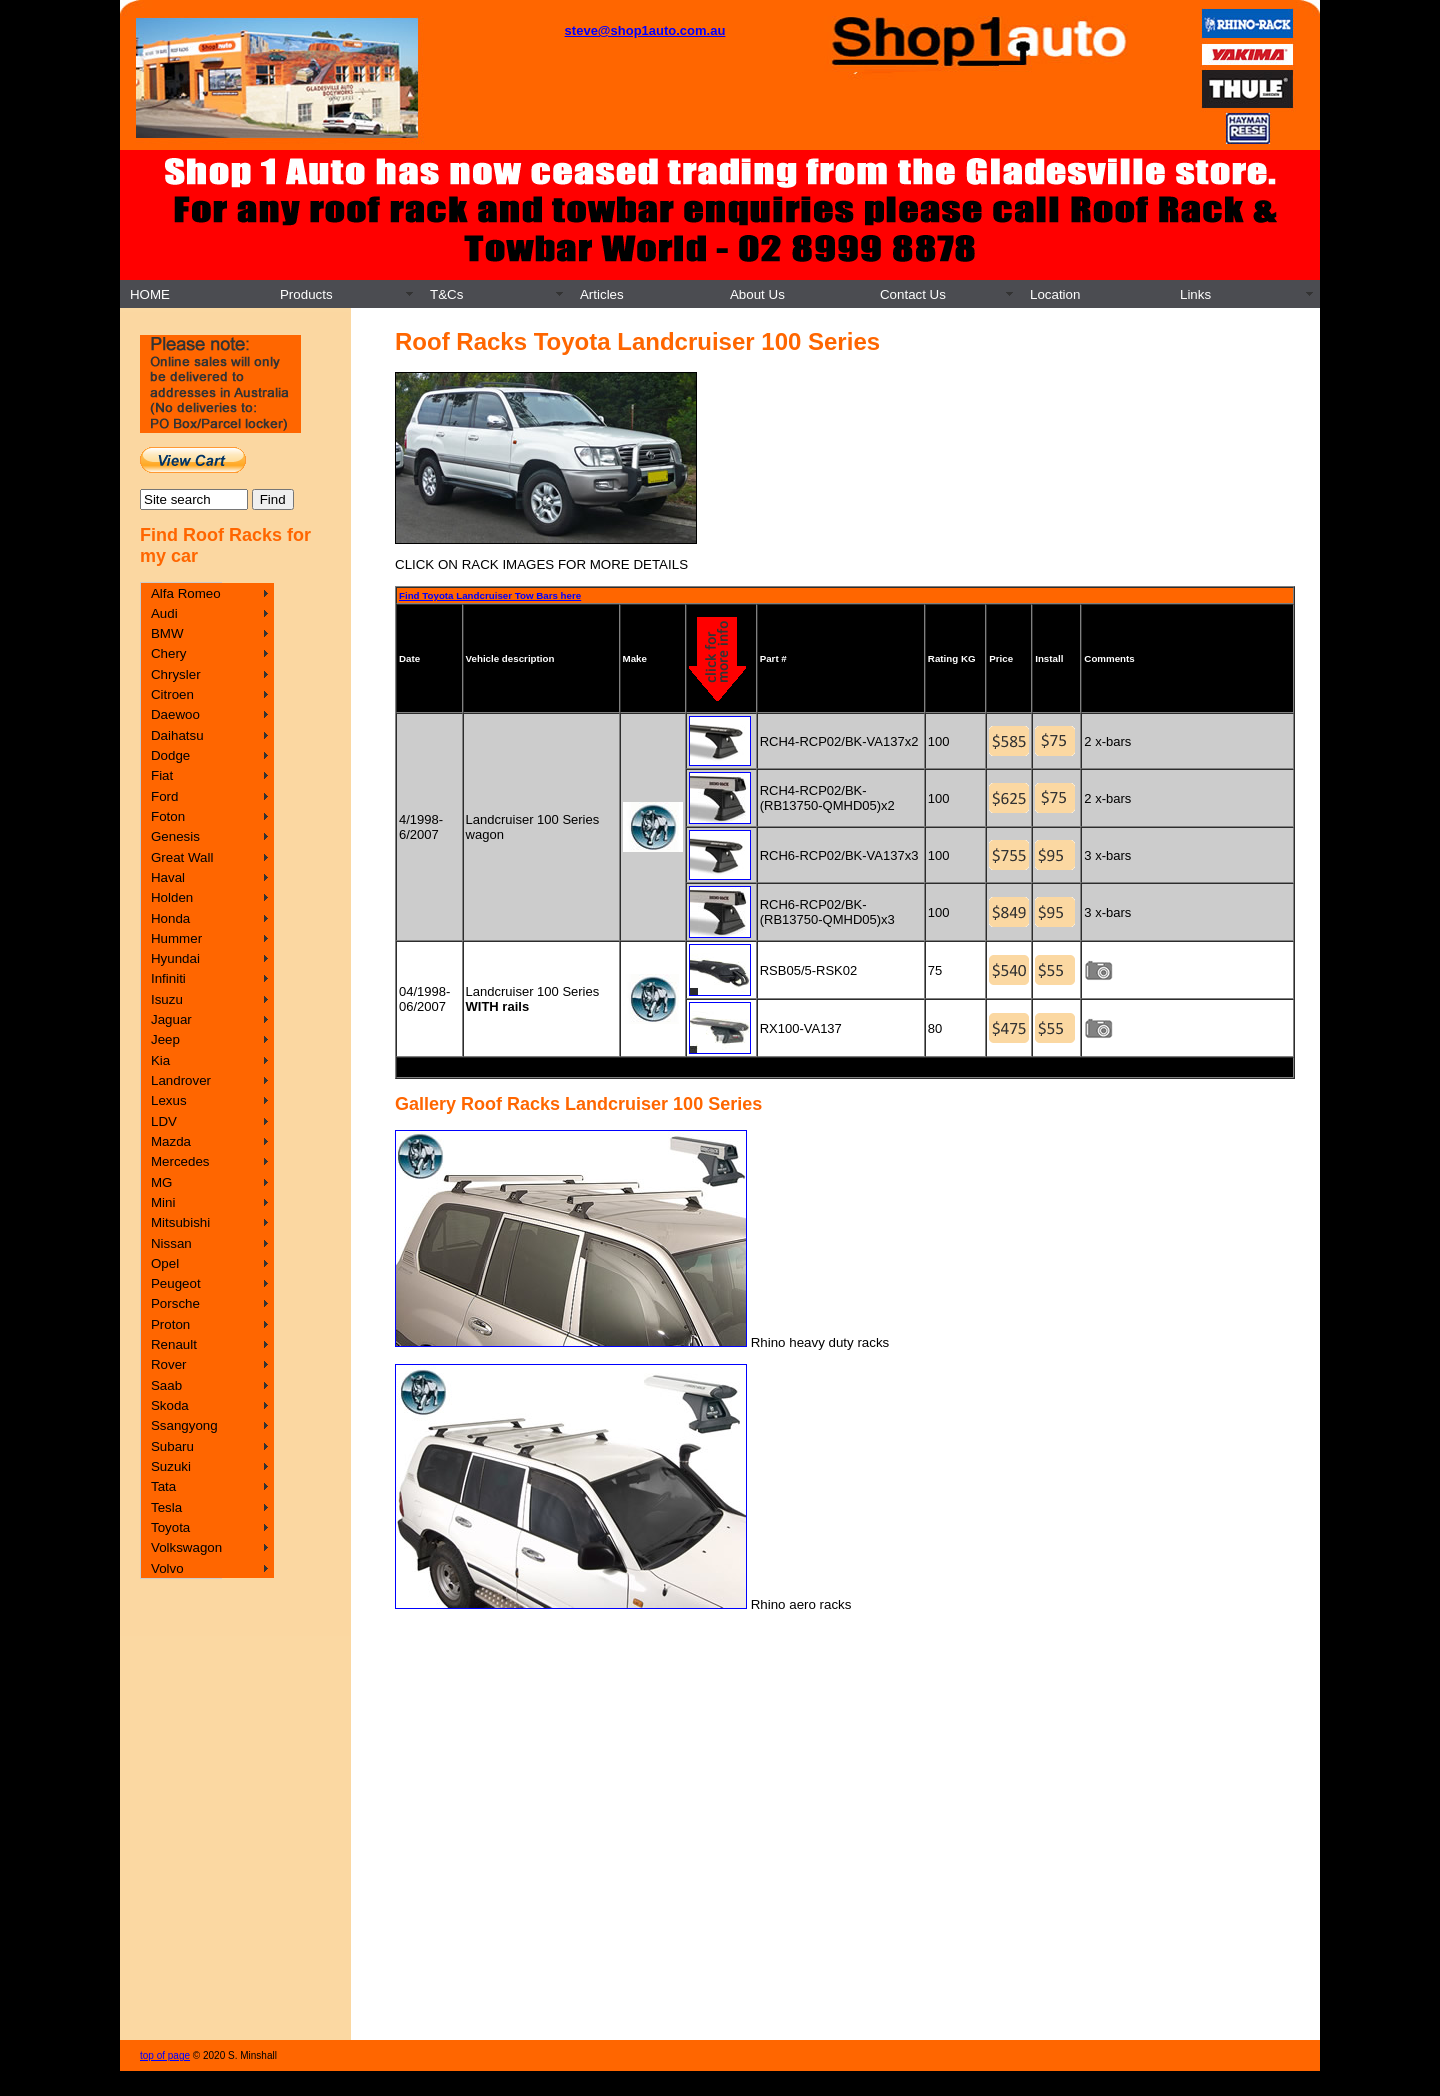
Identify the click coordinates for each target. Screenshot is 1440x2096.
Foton (168, 816)
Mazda (171, 1141)
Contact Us (913, 294)
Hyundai (175, 958)
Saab (166, 1385)
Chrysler (176, 674)
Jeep (165, 1039)
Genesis (175, 836)
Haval (168, 877)
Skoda (170, 1405)
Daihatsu (177, 735)
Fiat (162, 775)
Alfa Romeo (186, 593)
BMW (167, 633)
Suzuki (171, 1466)
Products (306, 294)
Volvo (167, 1568)
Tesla (166, 1507)
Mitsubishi (180, 1222)
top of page (165, 2055)
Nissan (171, 1243)
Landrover (181, 1080)
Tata (163, 1486)
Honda (170, 918)
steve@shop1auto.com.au (645, 30)
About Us (757, 294)
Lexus (169, 1100)
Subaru (172, 1446)
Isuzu (167, 999)
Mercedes (180, 1161)
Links (1195, 294)
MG (161, 1182)
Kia (160, 1060)
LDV (164, 1121)
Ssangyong (184, 1425)
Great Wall (182, 857)
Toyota (170, 1527)
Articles (602, 294)
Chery (169, 653)
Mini (163, 1202)
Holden (172, 897)
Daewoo (175, 714)
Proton (170, 1324)
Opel (165, 1263)
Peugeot (176, 1283)
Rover (169, 1364)
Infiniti (168, 978)
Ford (164, 796)
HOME (150, 294)
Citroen (172, 694)
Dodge (170, 755)
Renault (174, 1344)
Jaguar (171, 1019)
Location (1055, 294)
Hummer (176, 938)
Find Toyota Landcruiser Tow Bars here (490, 595)
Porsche (175, 1303)
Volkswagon (186, 1547)
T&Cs (446, 294)
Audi (164, 613)
